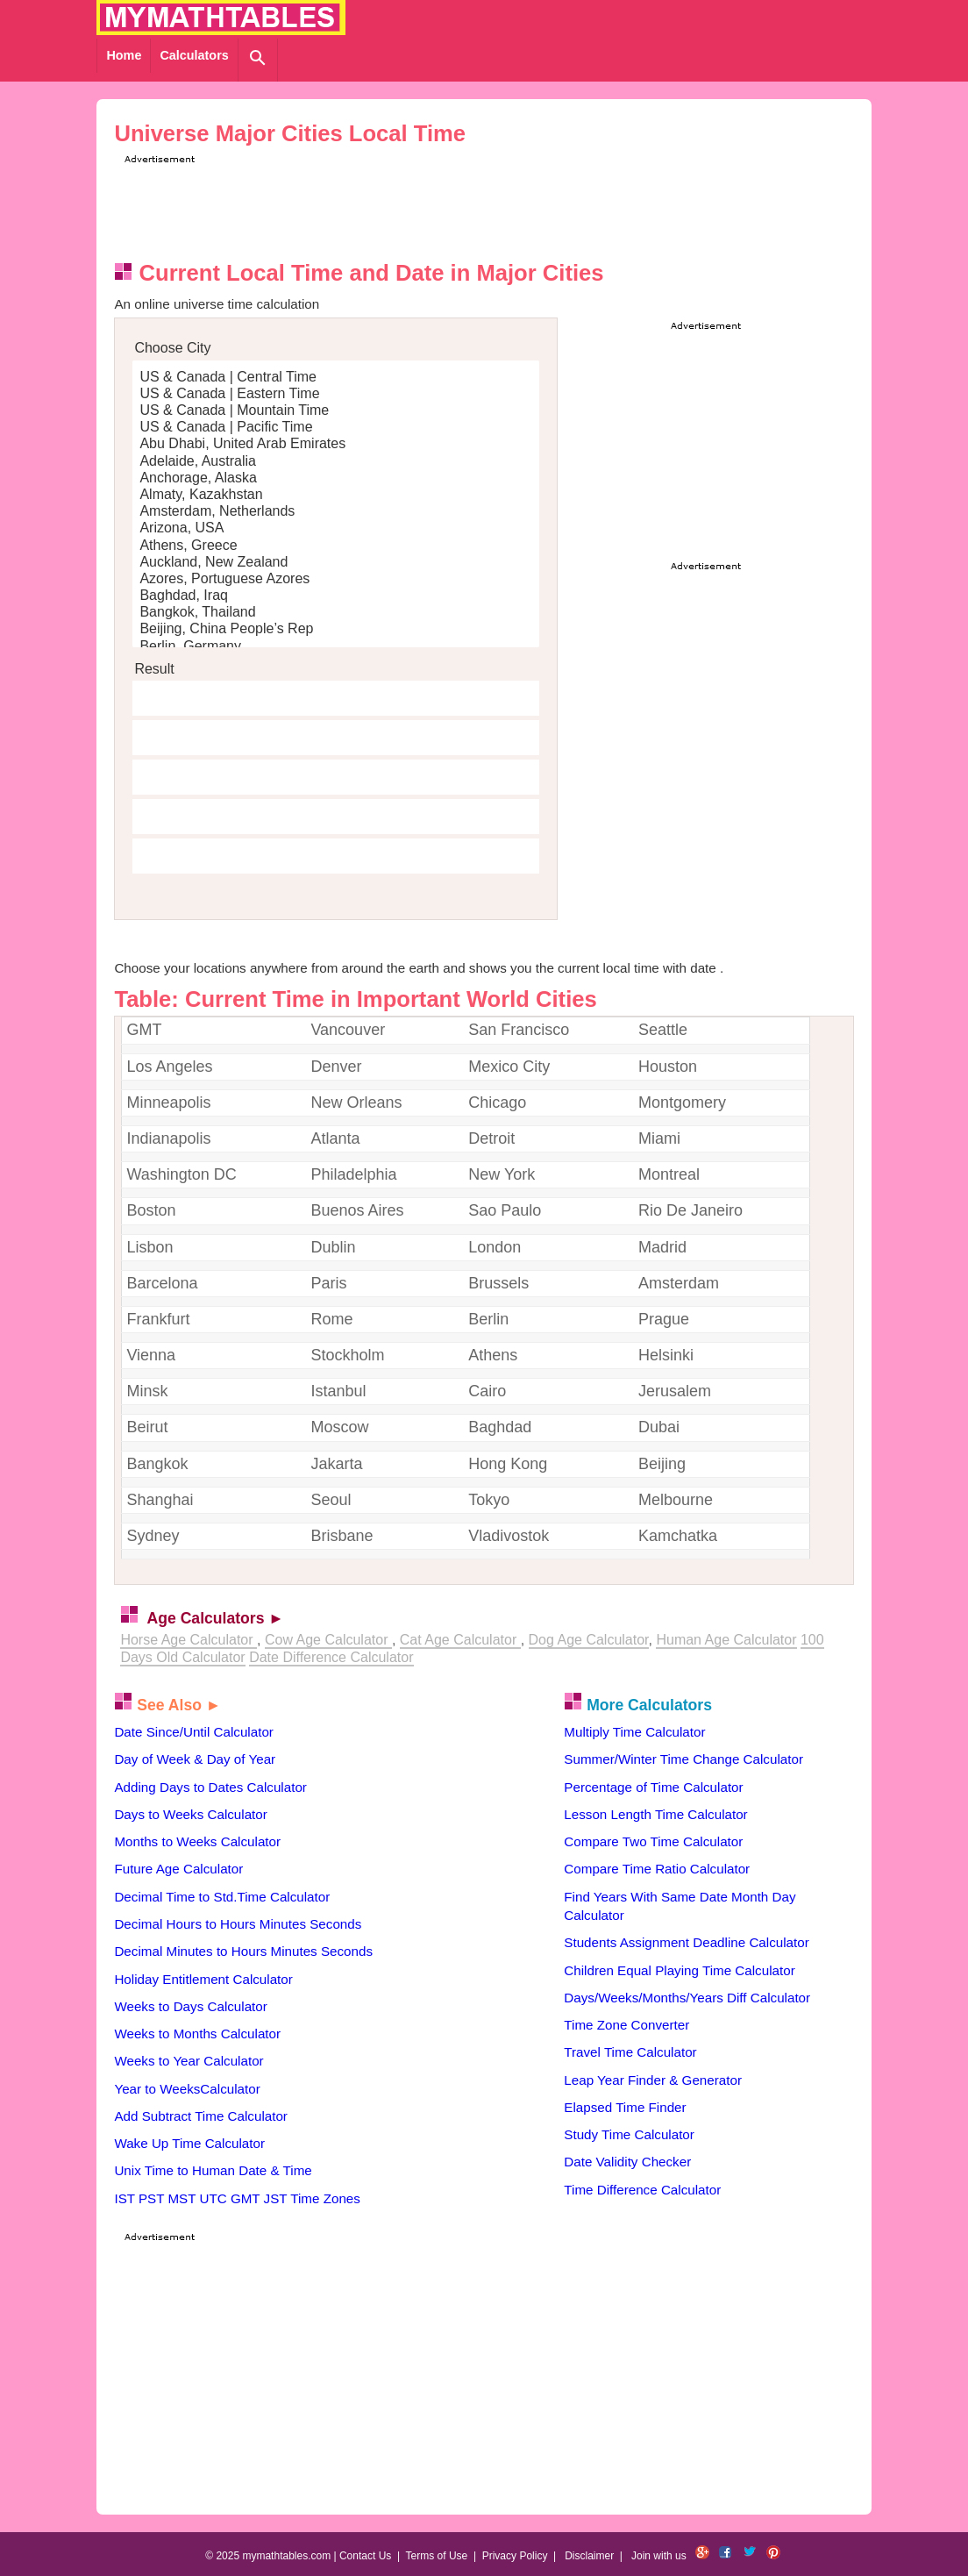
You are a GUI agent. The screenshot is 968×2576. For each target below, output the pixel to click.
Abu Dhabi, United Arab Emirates (336, 444)
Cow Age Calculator (328, 1639)
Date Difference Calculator (331, 1657)
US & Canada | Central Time (336, 377)
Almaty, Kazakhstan (336, 495)
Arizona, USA (336, 528)
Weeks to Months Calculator (197, 2033)
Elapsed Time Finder (625, 2107)
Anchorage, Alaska (336, 478)
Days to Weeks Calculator (190, 1814)
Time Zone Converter (626, 2024)
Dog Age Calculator (589, 1639)
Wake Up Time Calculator (189, 2143)
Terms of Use (437, 2556)
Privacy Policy (515, 2556)
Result (154, 668)
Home (123, 55)
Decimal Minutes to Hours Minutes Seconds (243, 1951)
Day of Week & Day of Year (194, 1759)
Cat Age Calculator (460, 1639)
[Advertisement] (439, 207)
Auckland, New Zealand (336, 562)
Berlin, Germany (336, 647)
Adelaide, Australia (336, 461)
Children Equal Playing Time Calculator (679, 1970)
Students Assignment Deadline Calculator (686, 1942)
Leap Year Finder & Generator (653, 2080)
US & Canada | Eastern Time (336, 394)
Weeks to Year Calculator (188, 2060)
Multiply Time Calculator (634, 1731)
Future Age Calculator (178, 1868)
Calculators (194, 55)
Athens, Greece (336, 546)
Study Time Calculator (629, 2134)
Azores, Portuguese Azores (336, 579)
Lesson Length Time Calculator (655, 1814)
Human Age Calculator (726, 1639)
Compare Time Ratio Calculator (657, 1868)
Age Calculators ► (215, 1618)
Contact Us (365, 2556)
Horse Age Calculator (188, 1639)
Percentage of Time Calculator (653, 1787)
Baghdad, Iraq (336, 596)
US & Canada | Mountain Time (336, 411)
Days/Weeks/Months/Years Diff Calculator (687, 1997)
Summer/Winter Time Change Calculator (683, 1759)
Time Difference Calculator (642, 2189)
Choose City (172, 347)
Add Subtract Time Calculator (201, 2116)
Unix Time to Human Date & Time (212, 2170)
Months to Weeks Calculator (197, 1841)
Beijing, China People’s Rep (336, 629)
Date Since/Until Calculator (194, 1731)
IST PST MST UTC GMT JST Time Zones (236, 2198)
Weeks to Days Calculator (190, 2006)
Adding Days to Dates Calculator (210, 1787)
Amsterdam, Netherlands (336, 511)
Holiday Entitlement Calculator (203, 1979)
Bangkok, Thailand (336, 612)
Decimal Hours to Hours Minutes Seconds (237, 1923)
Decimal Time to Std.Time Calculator (222, 1896)
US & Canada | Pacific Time (336, 427)
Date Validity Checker (627, 2161)
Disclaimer (589, 2556)
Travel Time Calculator (630, 2051)
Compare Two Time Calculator (653, 1841)
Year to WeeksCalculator (187, 2088)
